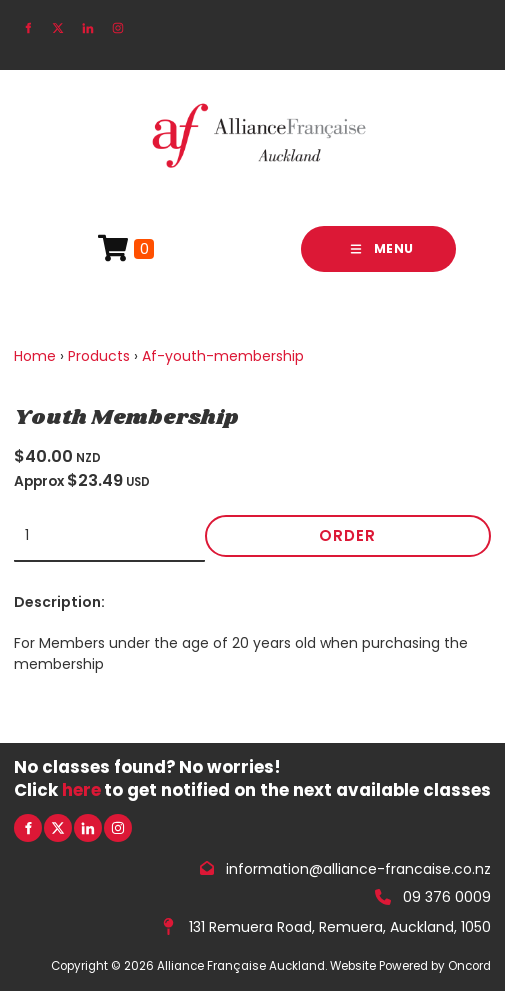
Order (347, 535)
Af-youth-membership (223, 356)
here (81, 790)
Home (35, 356)
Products (99, 356)
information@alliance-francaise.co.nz (358, 868)
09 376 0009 (447, 897)
